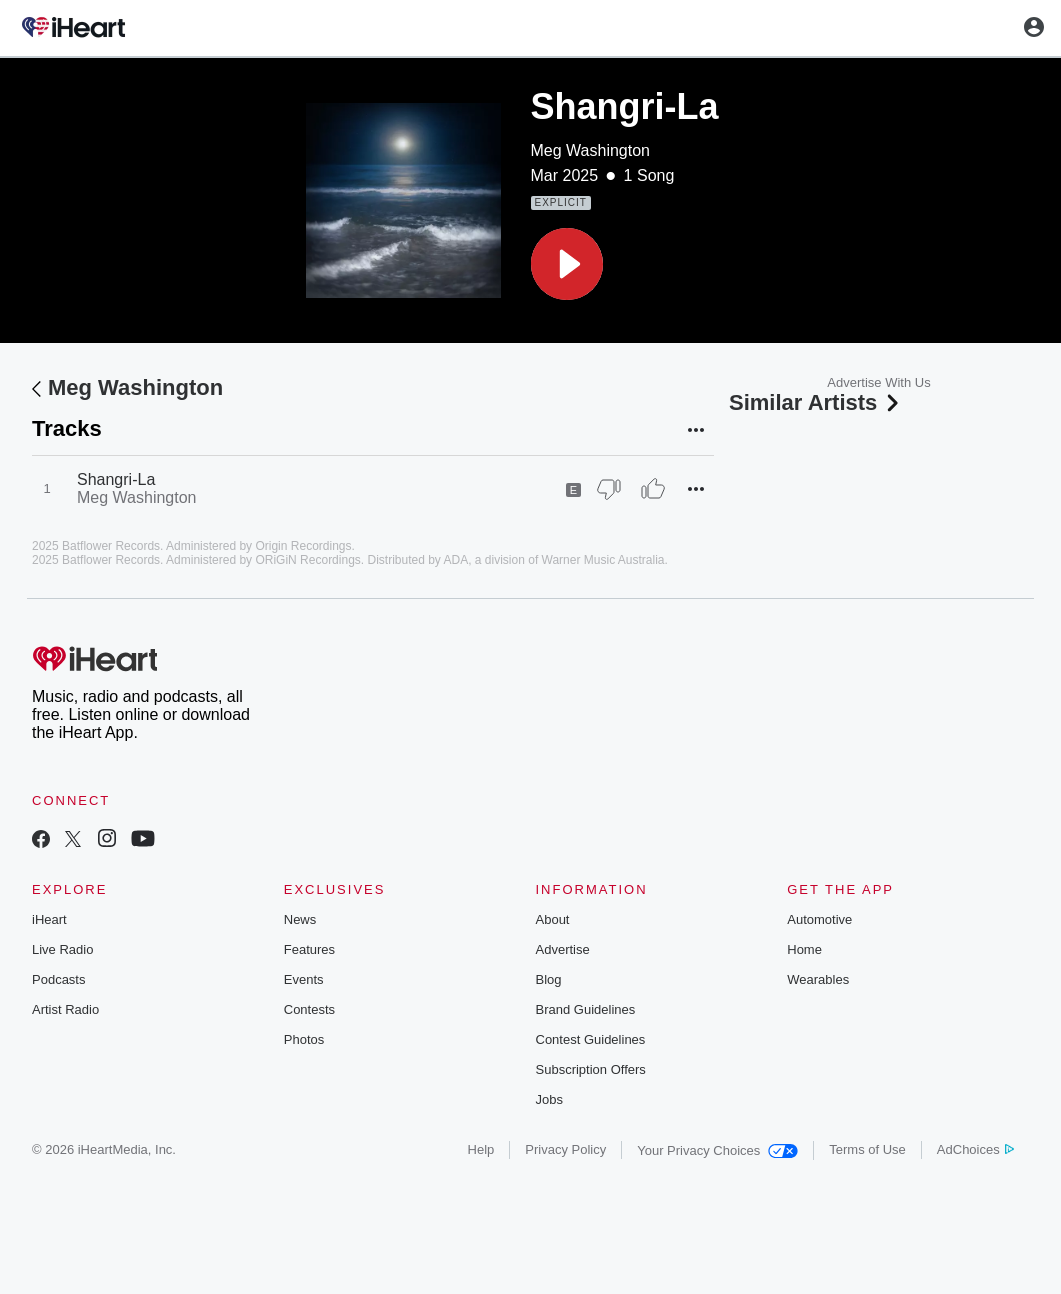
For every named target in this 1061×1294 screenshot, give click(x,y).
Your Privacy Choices (717, 1150)
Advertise (563, 949)
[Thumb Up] (653, 489)
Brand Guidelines (586, 1009)
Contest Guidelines (591, 1039)
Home (804, 949)
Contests (309, 1009)
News (300, 919)
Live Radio (62, 949)
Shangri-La (116, 479)
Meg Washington (590, 150)
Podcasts (58, 979)
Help (481, 1149)
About (553, 919)
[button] (567, 264)
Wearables (818, 979)
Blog (549, 979)
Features (309, 949)
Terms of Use (867, 1149)
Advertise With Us (878, 382)
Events (304, 979)
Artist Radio (65, 1009)
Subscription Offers (591, 1069)
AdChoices (975, 1149)
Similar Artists (816, 402)
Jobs (549, 1099)
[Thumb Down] (609, 489)
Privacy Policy (565, 1149)
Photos (304, 1039)
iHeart (49, 919)
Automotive (819, 919)
